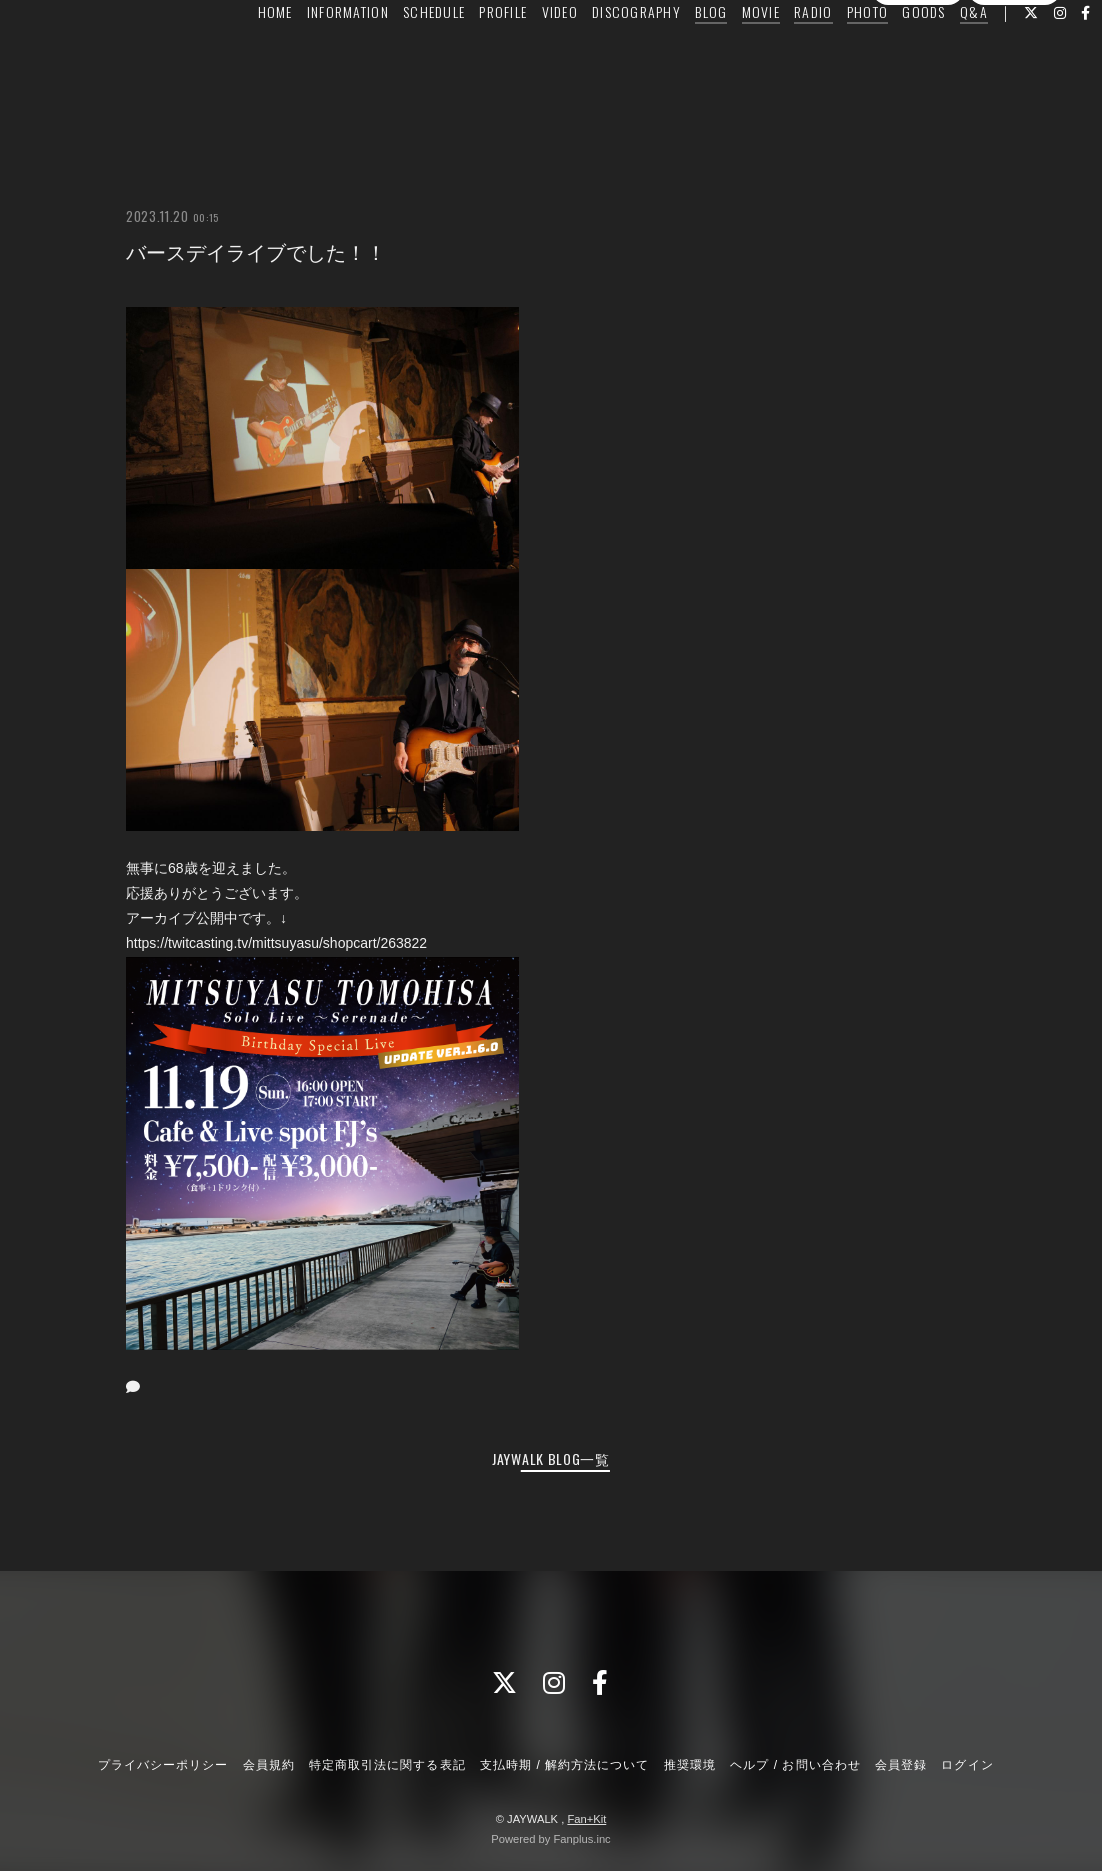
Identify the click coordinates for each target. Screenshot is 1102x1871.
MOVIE (728, 56)
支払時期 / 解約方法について (565, 1765)
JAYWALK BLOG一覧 (551, 1458)
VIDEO (527, 56)
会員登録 (918, 93)
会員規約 (269, 1765)
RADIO (780, 56)
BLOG (678, 56)
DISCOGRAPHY (603, 56)
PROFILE (470, 56)
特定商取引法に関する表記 (387, 1765)
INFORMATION (315, 56)
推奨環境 (690, 1765)
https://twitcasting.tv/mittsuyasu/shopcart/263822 (276, 943)
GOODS (890, 56)
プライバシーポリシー (163, 1765)
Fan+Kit (586, 1819)
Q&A (941, 56)
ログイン (1014, 93)
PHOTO (834, 56)
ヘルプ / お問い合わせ (795, 1765)
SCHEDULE (401, 56)
